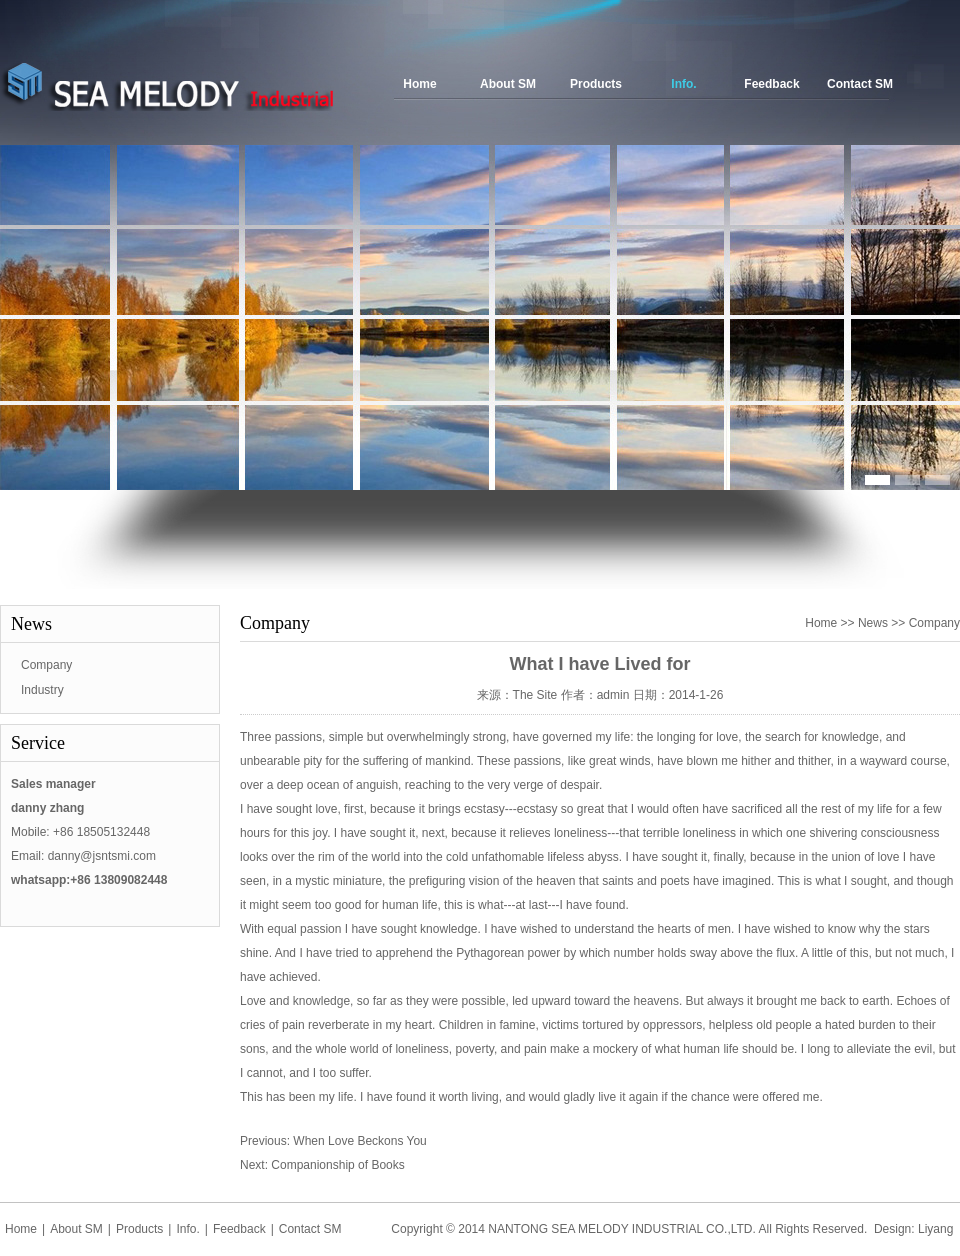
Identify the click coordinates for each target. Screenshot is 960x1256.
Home (419, 84)
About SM (508, 84)
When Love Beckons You (359, 1141)
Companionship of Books (337, 1165)
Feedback (771, 84)
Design (892, 1229)
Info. (683, 84)
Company (46, 665)
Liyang (935, 1229)
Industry (42, 690)
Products (596, 84)
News (873, 623)
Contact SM (860, 84)
